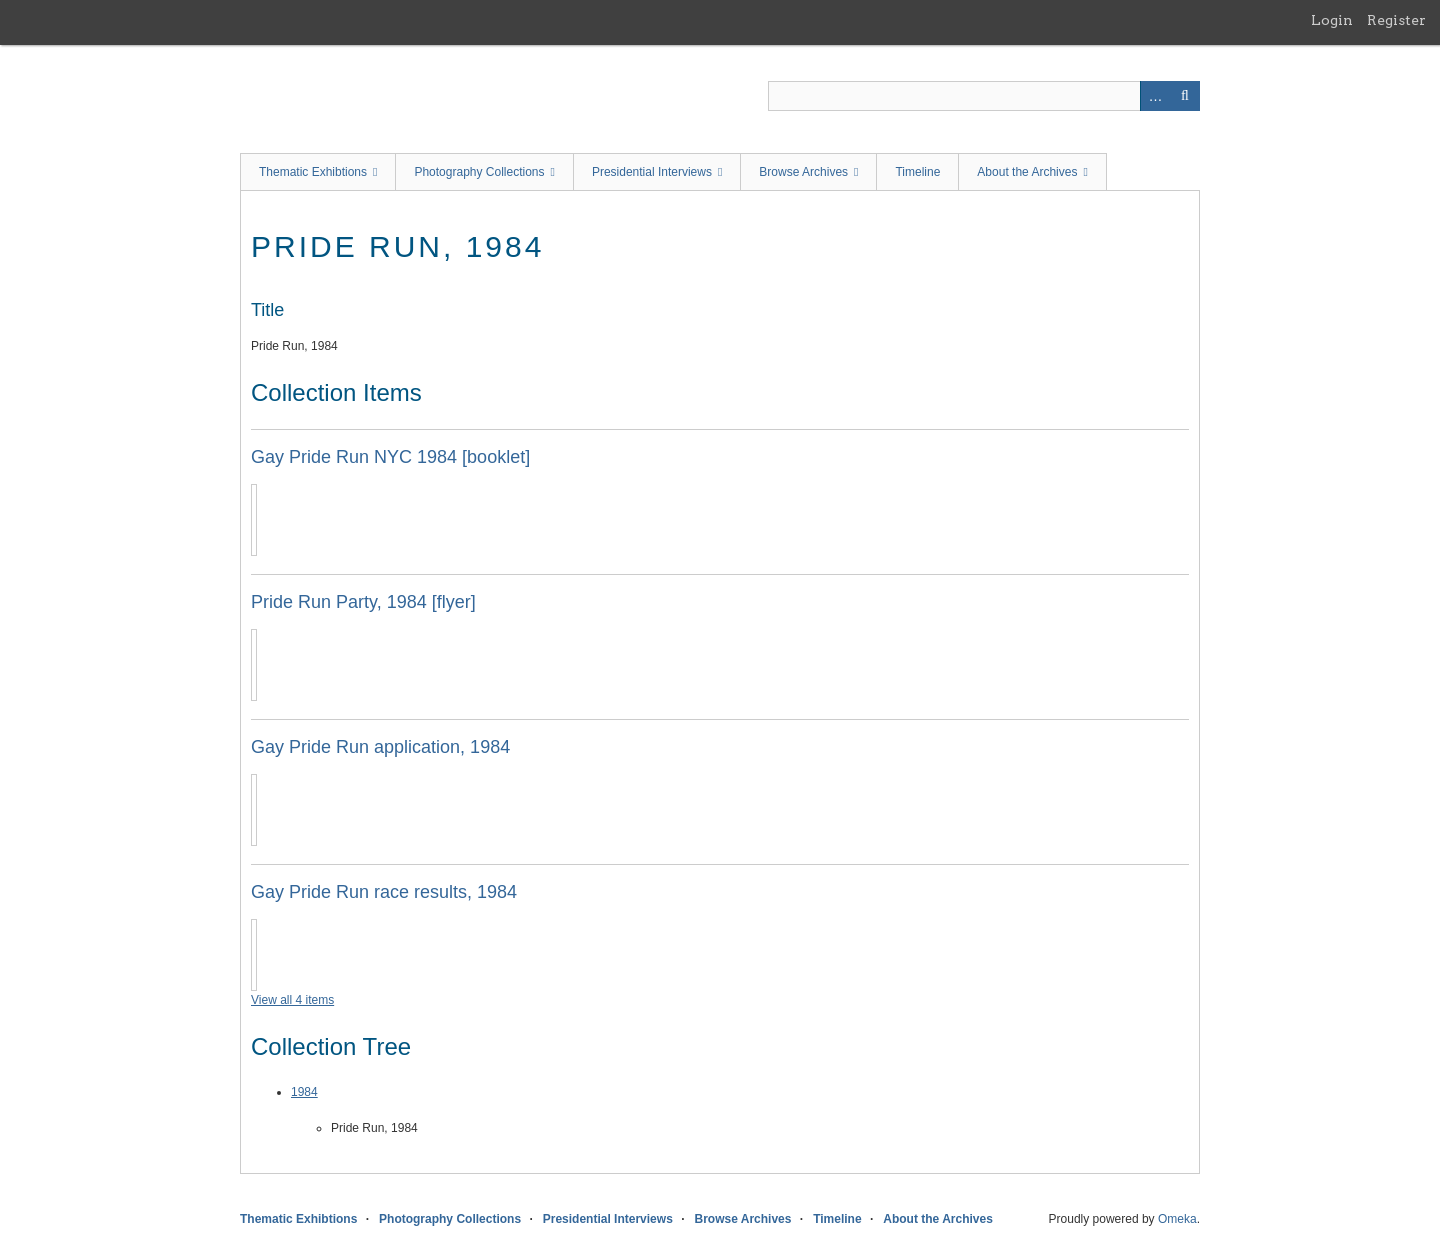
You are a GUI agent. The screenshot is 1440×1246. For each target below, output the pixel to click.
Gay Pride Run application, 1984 (380, 747)
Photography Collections (479, 172)
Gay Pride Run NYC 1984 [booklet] (390, 457)
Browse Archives (803, 172)
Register (1396, 20)
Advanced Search (1155, 96)
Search (1185, 96)
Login (1332, 20)
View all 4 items (292, 1000)
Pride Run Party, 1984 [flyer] (363, 602)
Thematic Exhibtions (313, 172)
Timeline (917, 172)
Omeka (1177, 1219)
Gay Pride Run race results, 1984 (384, 892)
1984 (304, 1092)
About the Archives (1027, 172)
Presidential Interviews (652, 172)
